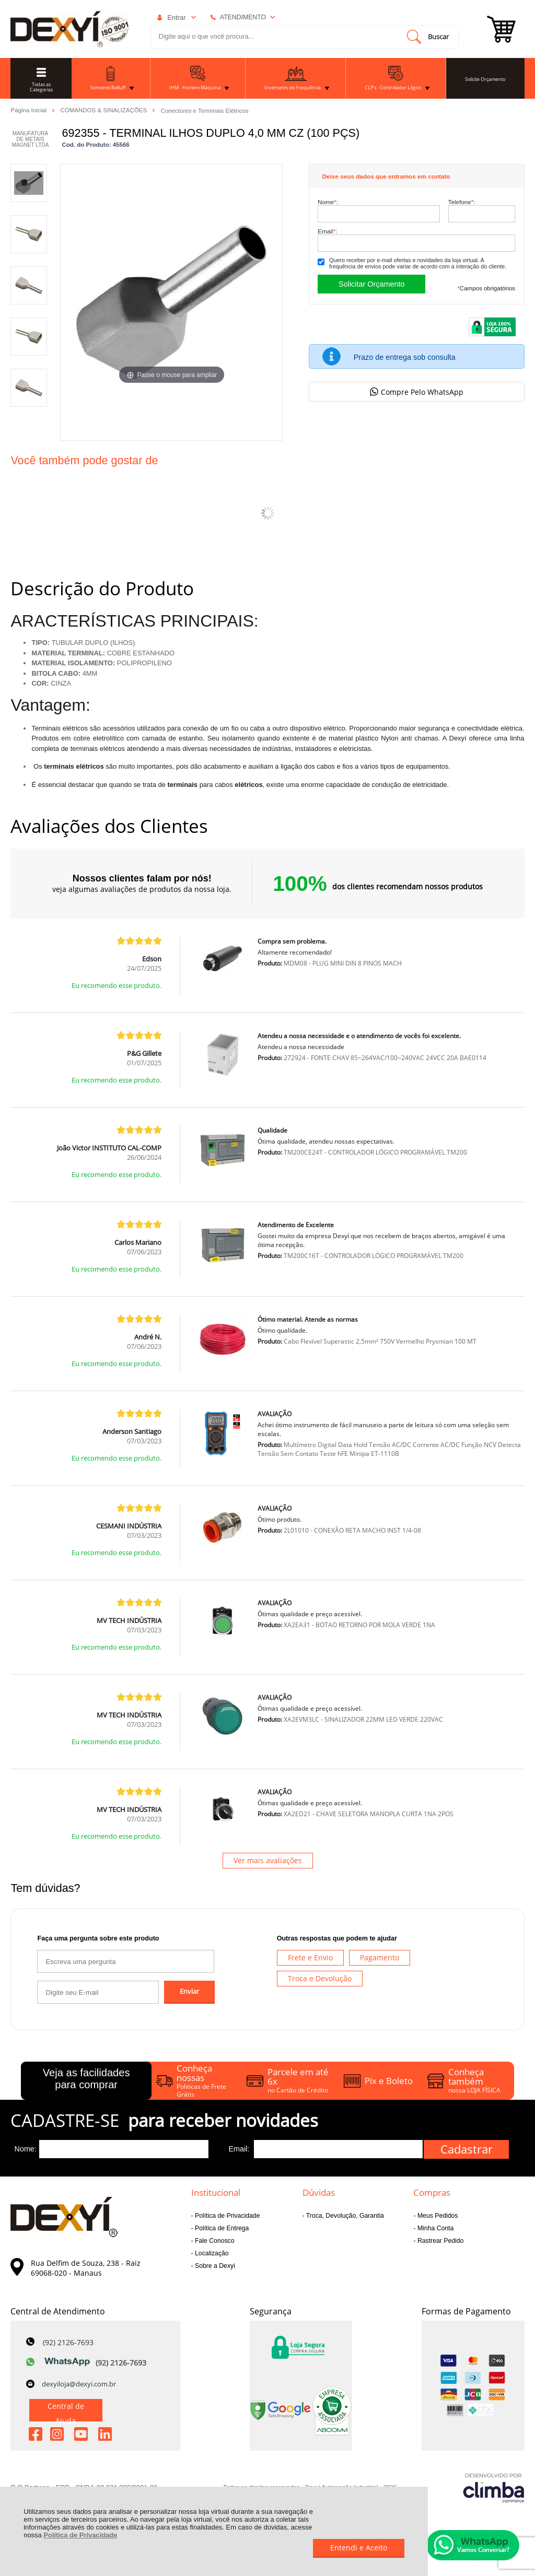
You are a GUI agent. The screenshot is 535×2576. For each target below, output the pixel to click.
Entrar (176, 17)
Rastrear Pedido (440, 2240)
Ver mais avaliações (268, 1860)
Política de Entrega (221, 2228)
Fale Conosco (214, 2240)
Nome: (328, 201)
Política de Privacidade (80, 2535)
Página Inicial (29, 110)
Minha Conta (435, 2228)
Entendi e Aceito (358, 2548)
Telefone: (461, 201)
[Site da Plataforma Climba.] (494, 2487)
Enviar (189, 1991)
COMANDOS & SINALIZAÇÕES (104, 110)
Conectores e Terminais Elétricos (205, 111)
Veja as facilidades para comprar (86, 2078)
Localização (211, 2253)
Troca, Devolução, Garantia (344, 2215)
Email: (327, 231)
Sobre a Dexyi (214, 2265)
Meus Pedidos (437, 2215)
